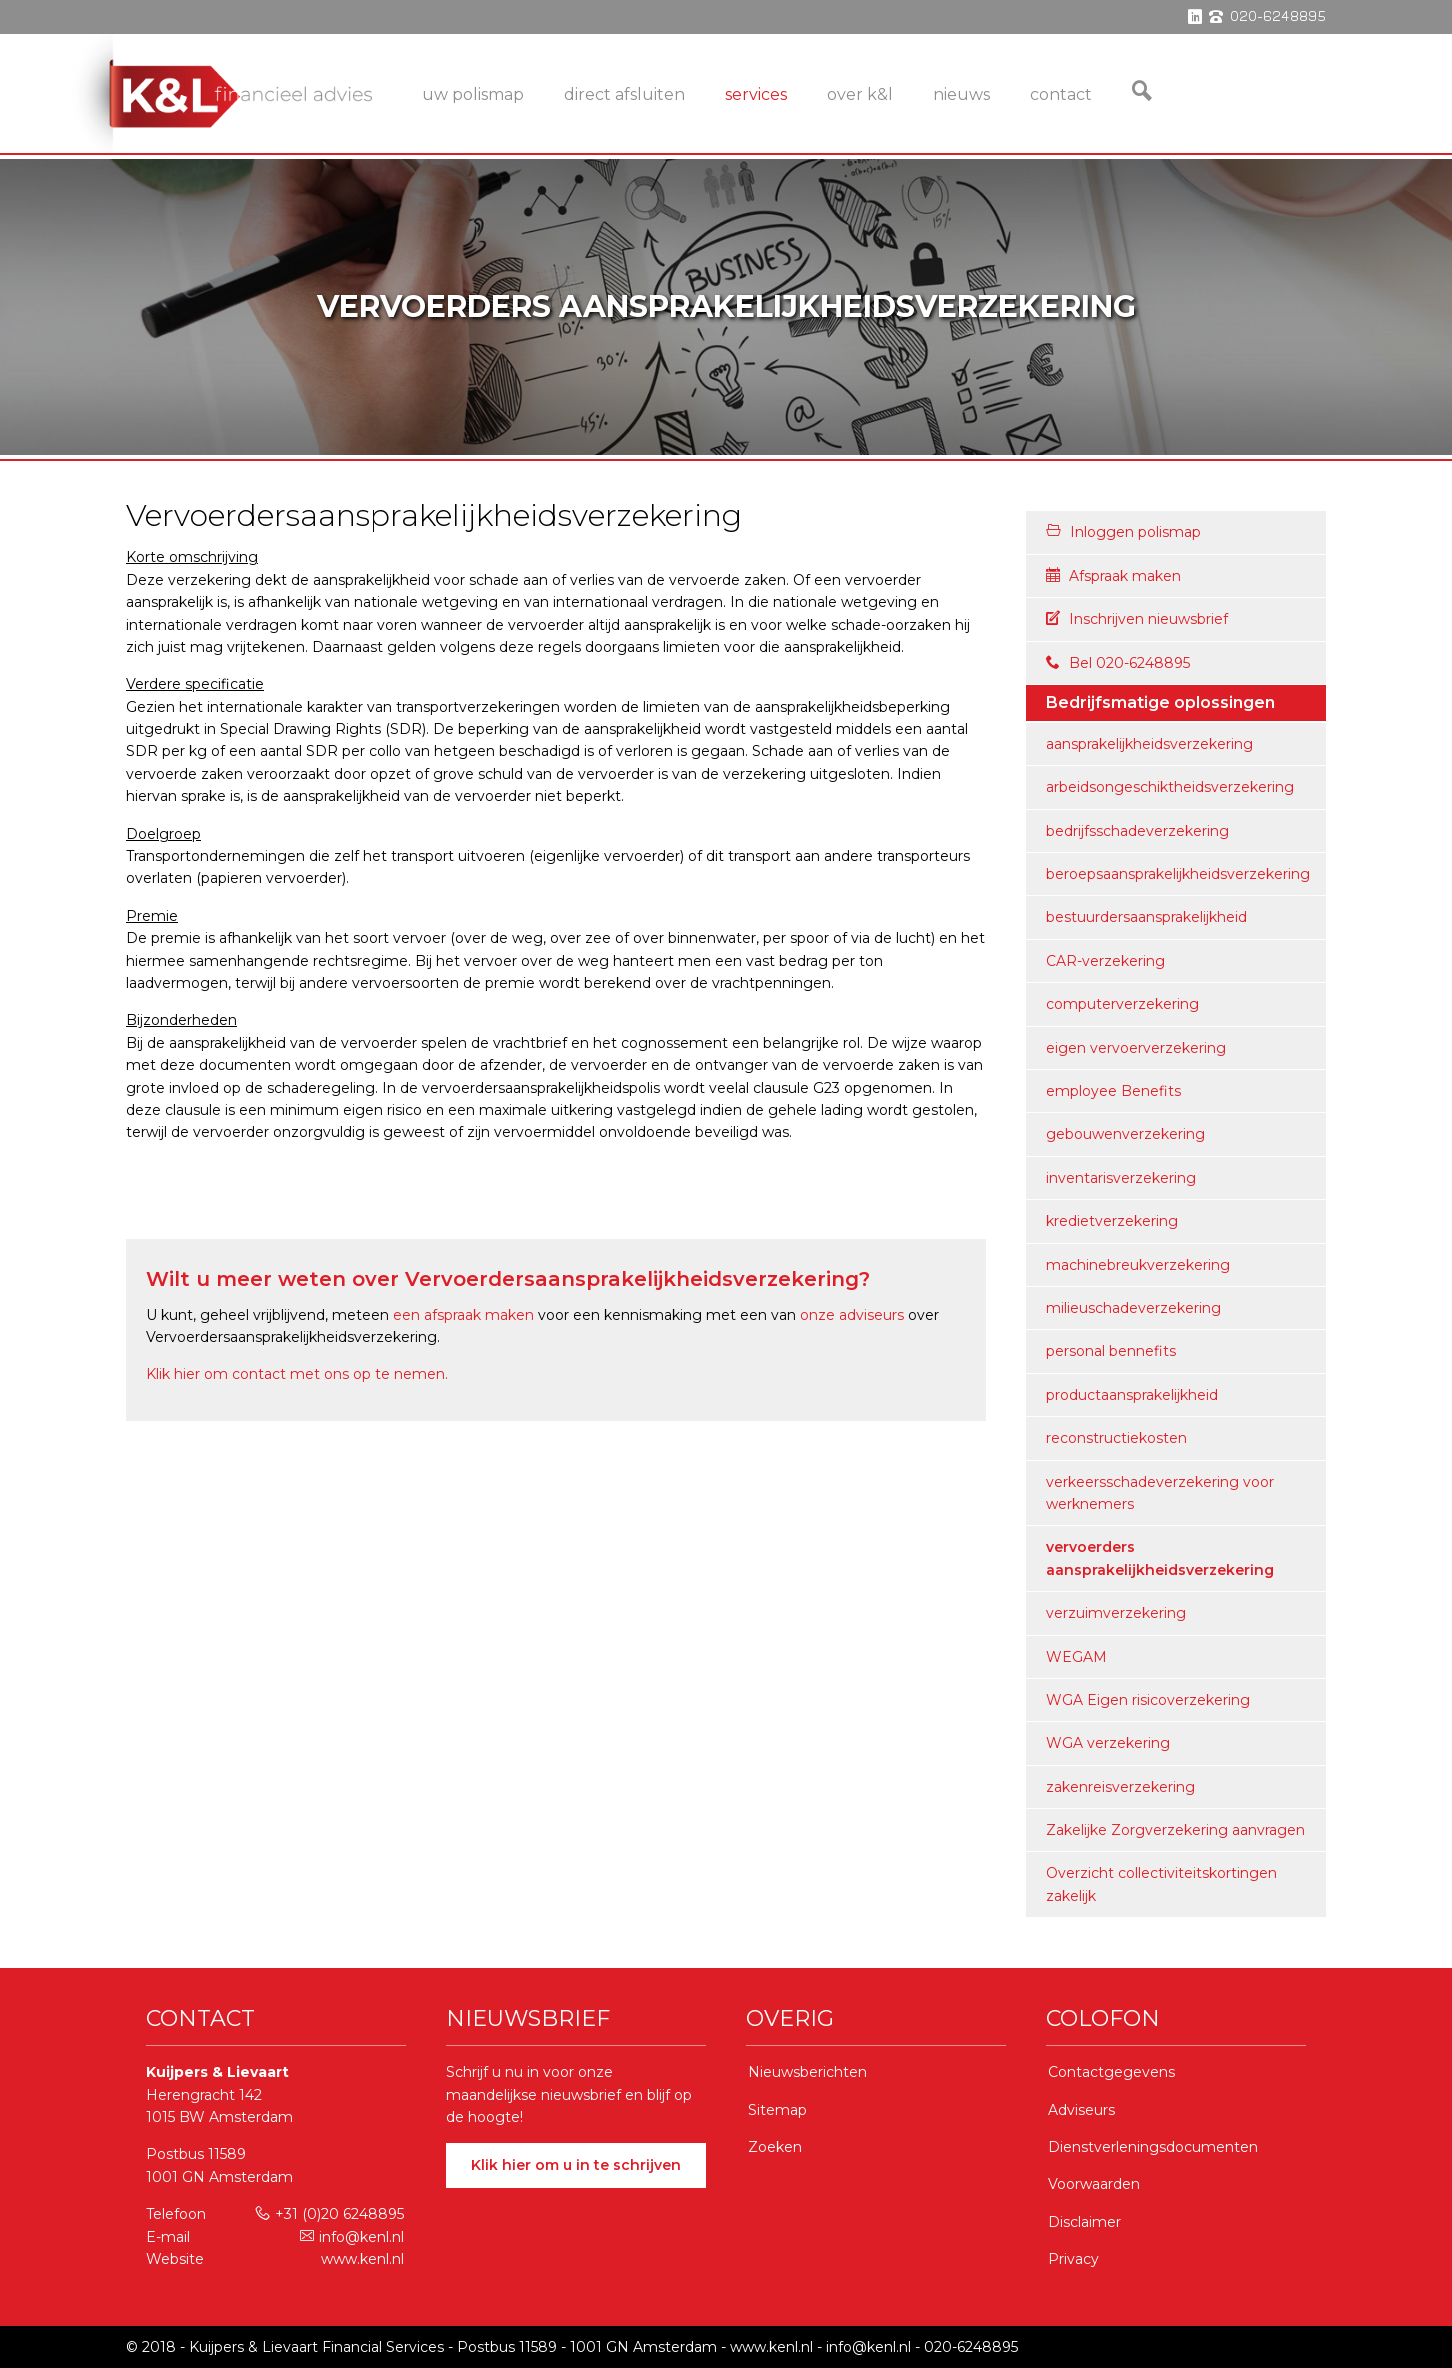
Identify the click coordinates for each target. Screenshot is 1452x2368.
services (756, 94)
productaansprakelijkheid (1132, 1395)
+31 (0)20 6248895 (329, 2214)
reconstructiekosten (1116, 1438)
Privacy (1073, 2259)
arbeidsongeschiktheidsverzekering (1170, 787)
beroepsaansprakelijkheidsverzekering (1178, 874)
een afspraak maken (463, 1315)
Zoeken (775, 2147)
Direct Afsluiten (624, 94)
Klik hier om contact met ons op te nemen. (297, 1374)
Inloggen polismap (1123, 532)
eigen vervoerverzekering (1136, 1048)
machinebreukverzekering (1138, 1265)
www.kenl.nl (362, 2259)
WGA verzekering (1108, 1743)
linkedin (1195, 17)
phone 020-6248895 (1267, 17)
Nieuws (961, 94)
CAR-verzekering (1105, 961)
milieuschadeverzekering (1133, 1308)
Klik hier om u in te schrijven (576, 2165)
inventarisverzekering (1121, 1178)
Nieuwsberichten (807, 2072)
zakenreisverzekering (1120, 1787)
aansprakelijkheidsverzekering (1149, 744)
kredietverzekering (1112, 1221)
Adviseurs (1081, 2110)
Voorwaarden (1094, 2184)
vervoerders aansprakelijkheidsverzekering (1160, 1558)
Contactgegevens (1111, 2072)
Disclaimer (1084, 2222)
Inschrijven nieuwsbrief (1137, 619)
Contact (1061, 94)
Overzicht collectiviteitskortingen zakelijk (1161, 1884)
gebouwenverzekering (1125, 1134)
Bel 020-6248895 (1118, 663)
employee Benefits (1113, 1091)
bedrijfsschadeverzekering (1137, 831)
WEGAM (1076, 1657)
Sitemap (777, 2110)
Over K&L (860, 94)
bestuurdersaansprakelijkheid (1146, 917)
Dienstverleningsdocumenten (1153, 2147)
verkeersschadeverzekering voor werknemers (1160, 1493)
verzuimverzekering (1116, 1613)
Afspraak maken (1113, 576)
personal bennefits (1111, 1351)
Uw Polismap (473, 94)
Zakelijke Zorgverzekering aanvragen (1175, 1830)
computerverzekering (1122, 1004)
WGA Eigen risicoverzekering (1148, 1700)
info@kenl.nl (352, 2237)
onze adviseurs (852, 1315)
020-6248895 (971, 2347)
